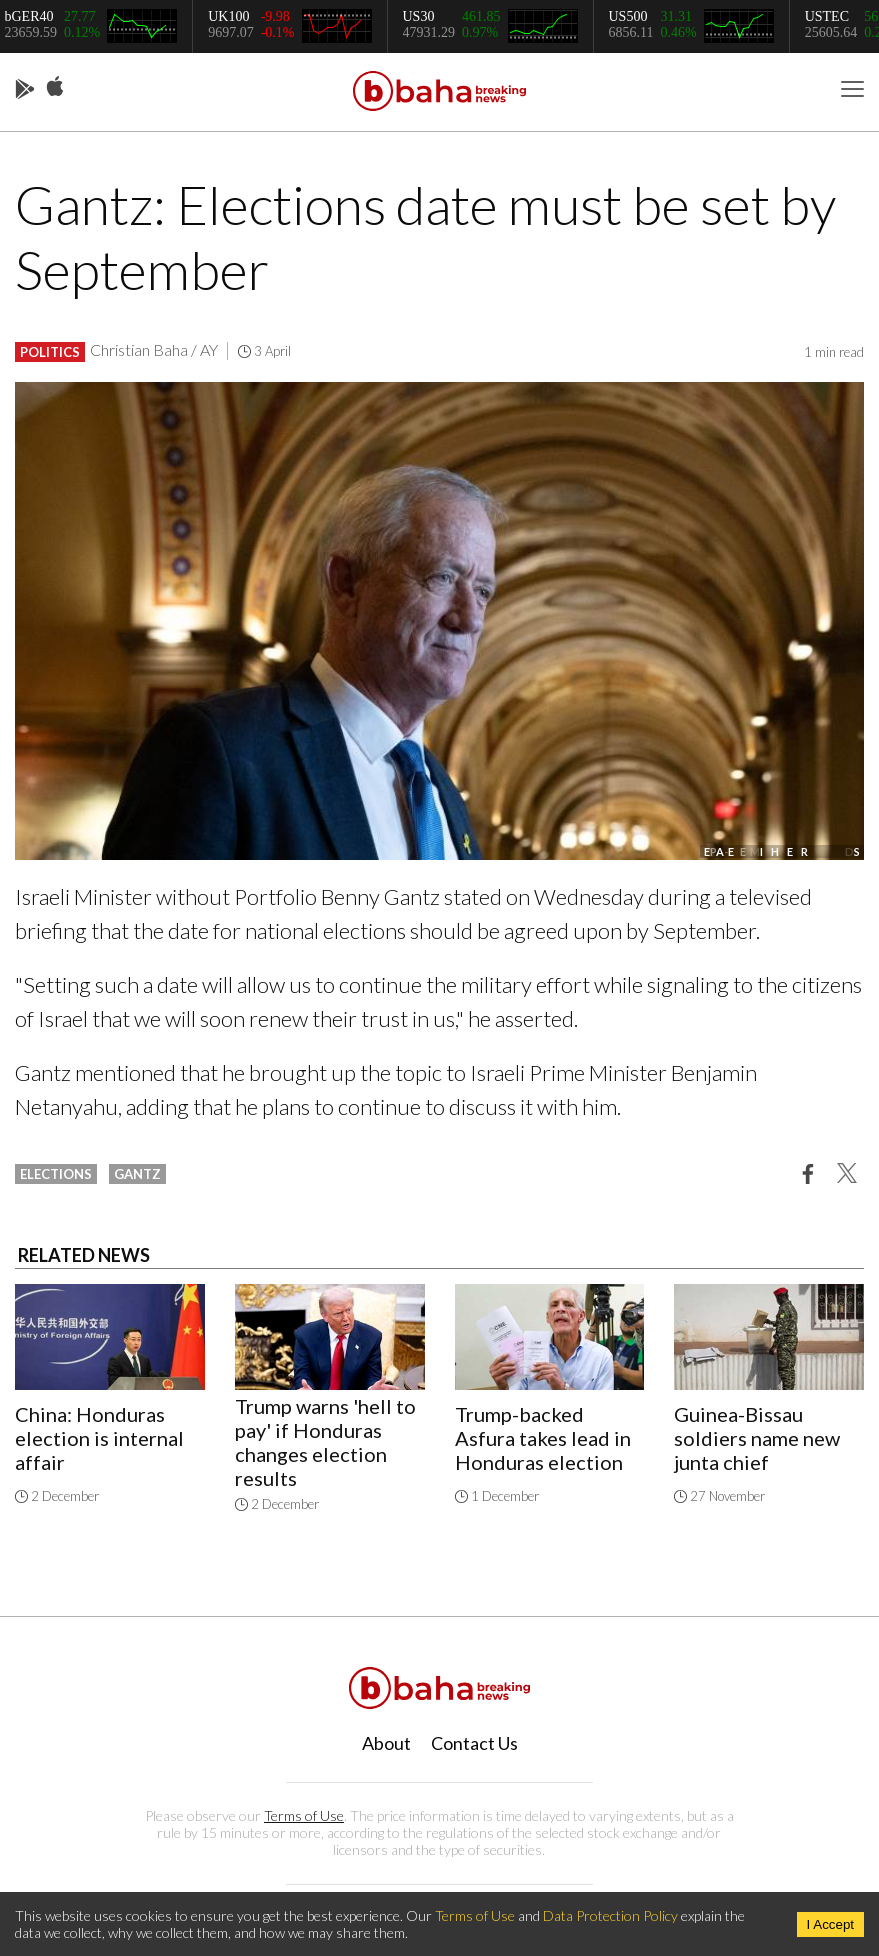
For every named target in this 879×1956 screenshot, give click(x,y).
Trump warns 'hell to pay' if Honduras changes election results (325, 1442)
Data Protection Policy (610, 1915)
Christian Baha (139, 349)
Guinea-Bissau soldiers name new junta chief (757, 1438)
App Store (55, 87)
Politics (50, 352)
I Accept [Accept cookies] (830, 1924)
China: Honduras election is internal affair (99, 1438)
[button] (808, 1173)
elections (56, 1174)
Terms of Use (304, 1815)
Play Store (25, 90)
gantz (137, 1174)
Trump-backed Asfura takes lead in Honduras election (543, 1438)
